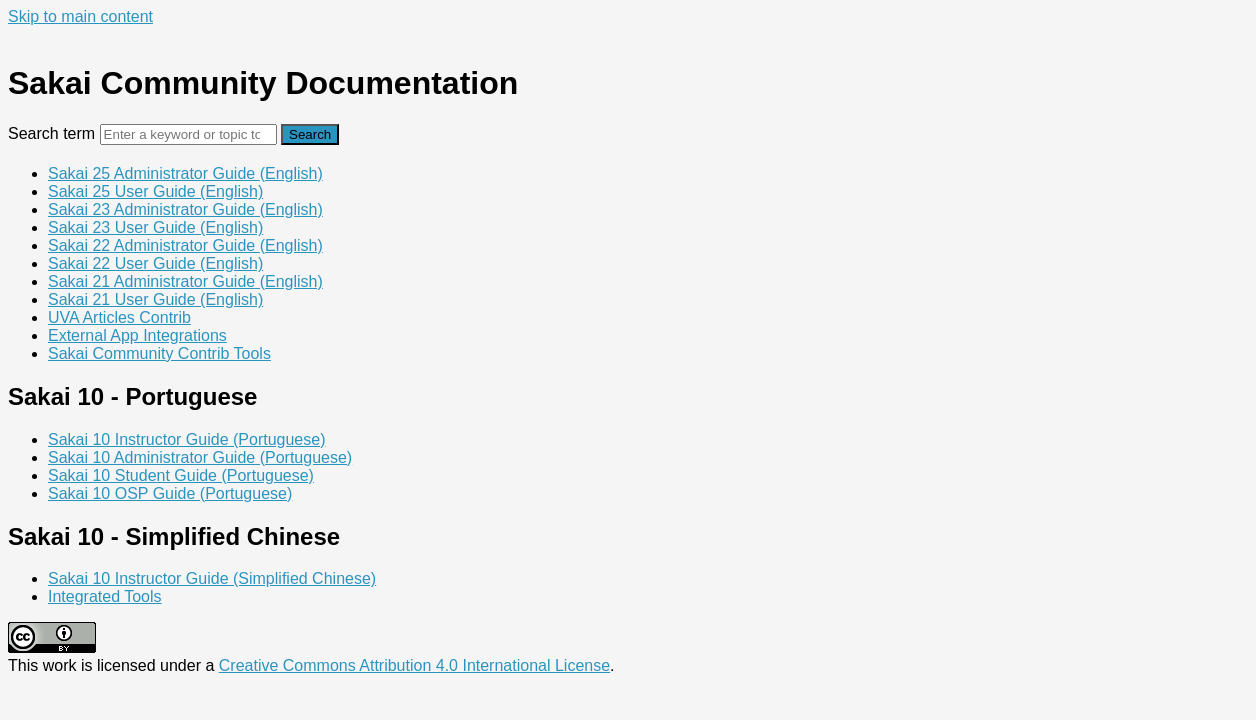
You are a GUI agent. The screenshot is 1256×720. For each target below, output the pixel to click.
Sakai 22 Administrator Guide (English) (185, 245)
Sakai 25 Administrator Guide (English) (185, 173)
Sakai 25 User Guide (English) (155, 191)
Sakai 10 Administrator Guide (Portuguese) (200, 457)
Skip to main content (80, 16)
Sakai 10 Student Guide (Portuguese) (181, 475)
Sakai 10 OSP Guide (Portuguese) (170, 493)
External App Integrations (137, 335)
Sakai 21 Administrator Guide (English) (185, 281)
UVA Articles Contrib (119, 317)
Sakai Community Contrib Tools (159, 353)
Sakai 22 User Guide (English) (155, 263)
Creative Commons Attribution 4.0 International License (414, 665)
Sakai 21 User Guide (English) (155, 299)
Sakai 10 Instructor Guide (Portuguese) (186, 439)
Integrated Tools (105, 596)
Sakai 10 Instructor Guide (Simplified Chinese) (212, 578)
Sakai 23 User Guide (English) (155, 227)
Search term (51, 133)
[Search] (188, 134)
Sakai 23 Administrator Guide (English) (185, 209)
